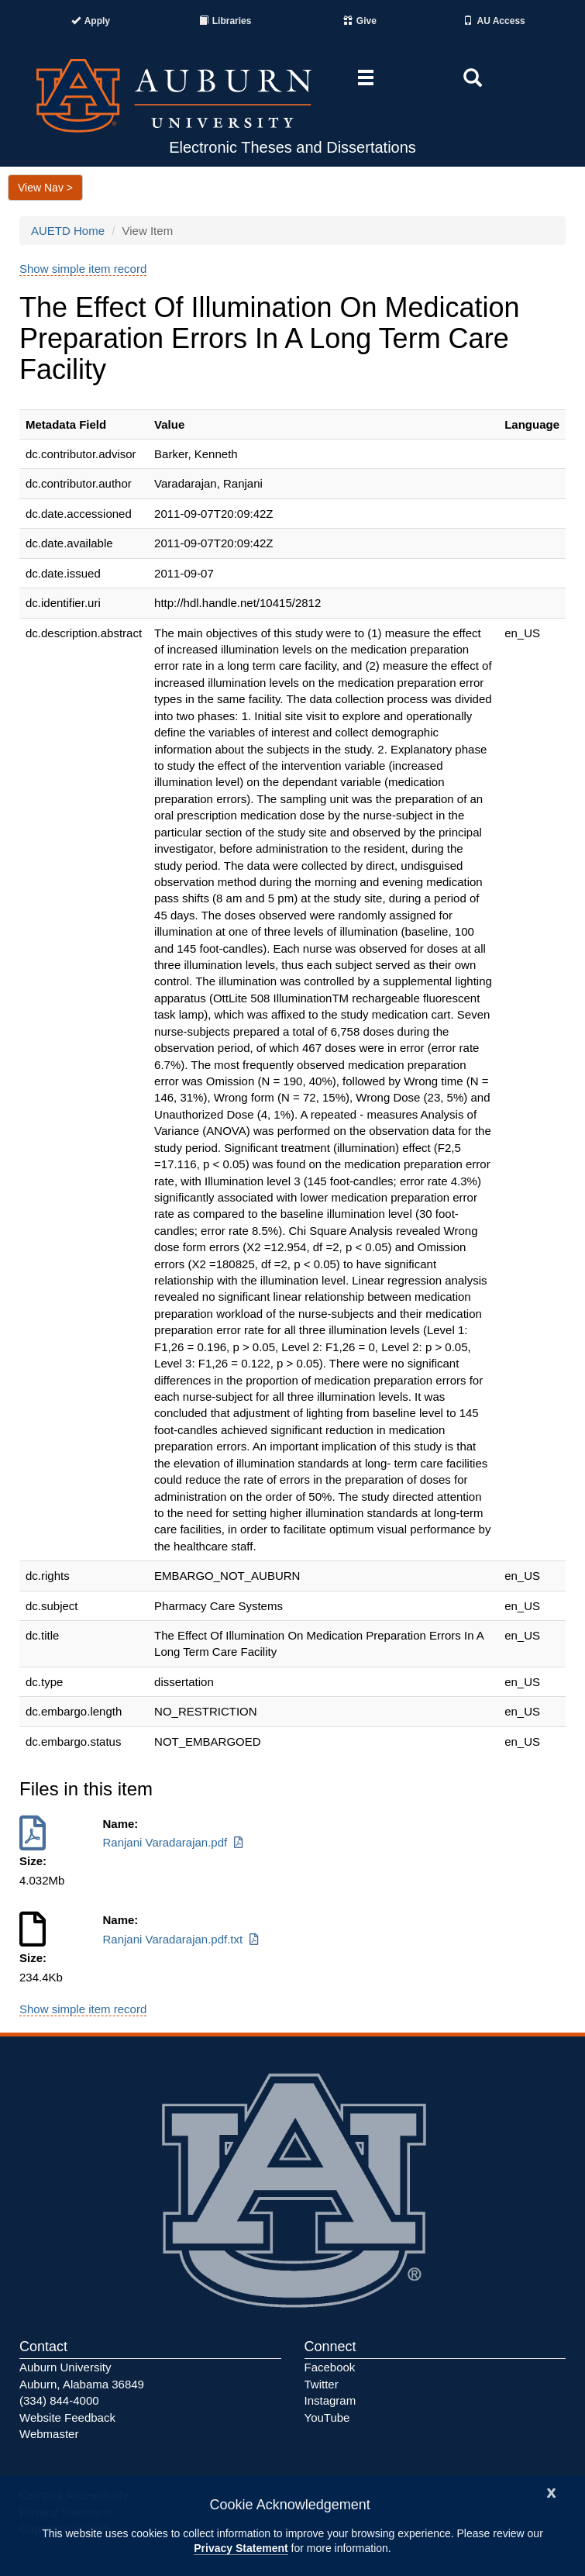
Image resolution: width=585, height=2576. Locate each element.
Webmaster (48, 2433)
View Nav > (45, 187)
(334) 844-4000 (59, 2400)
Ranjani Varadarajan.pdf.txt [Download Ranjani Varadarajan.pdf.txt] (182, 1939)
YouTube (327, 2417)
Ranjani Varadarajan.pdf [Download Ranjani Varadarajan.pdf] (174, 1842)
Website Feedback (67, 2417)
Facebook (330, 2367)
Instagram (330, 2400)
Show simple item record (82, 268)
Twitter (322, 2384)
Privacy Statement (240, 2548)
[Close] (551, 2491)
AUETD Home (68, 230)
